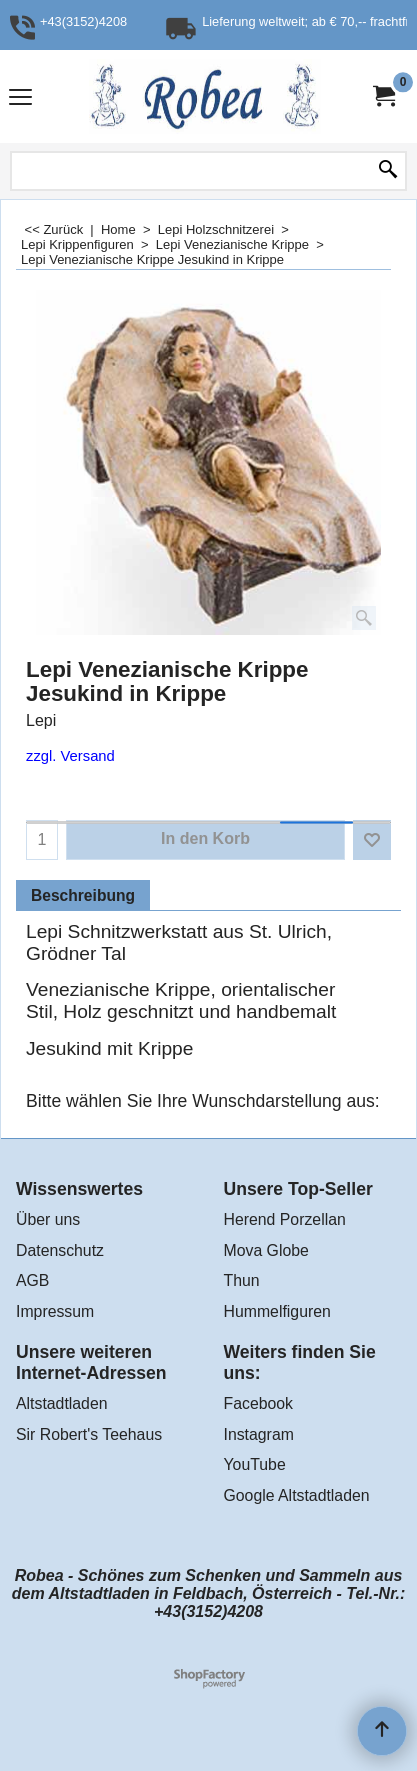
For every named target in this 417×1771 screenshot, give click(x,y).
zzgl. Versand (70, 756)
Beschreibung (83, 895)
